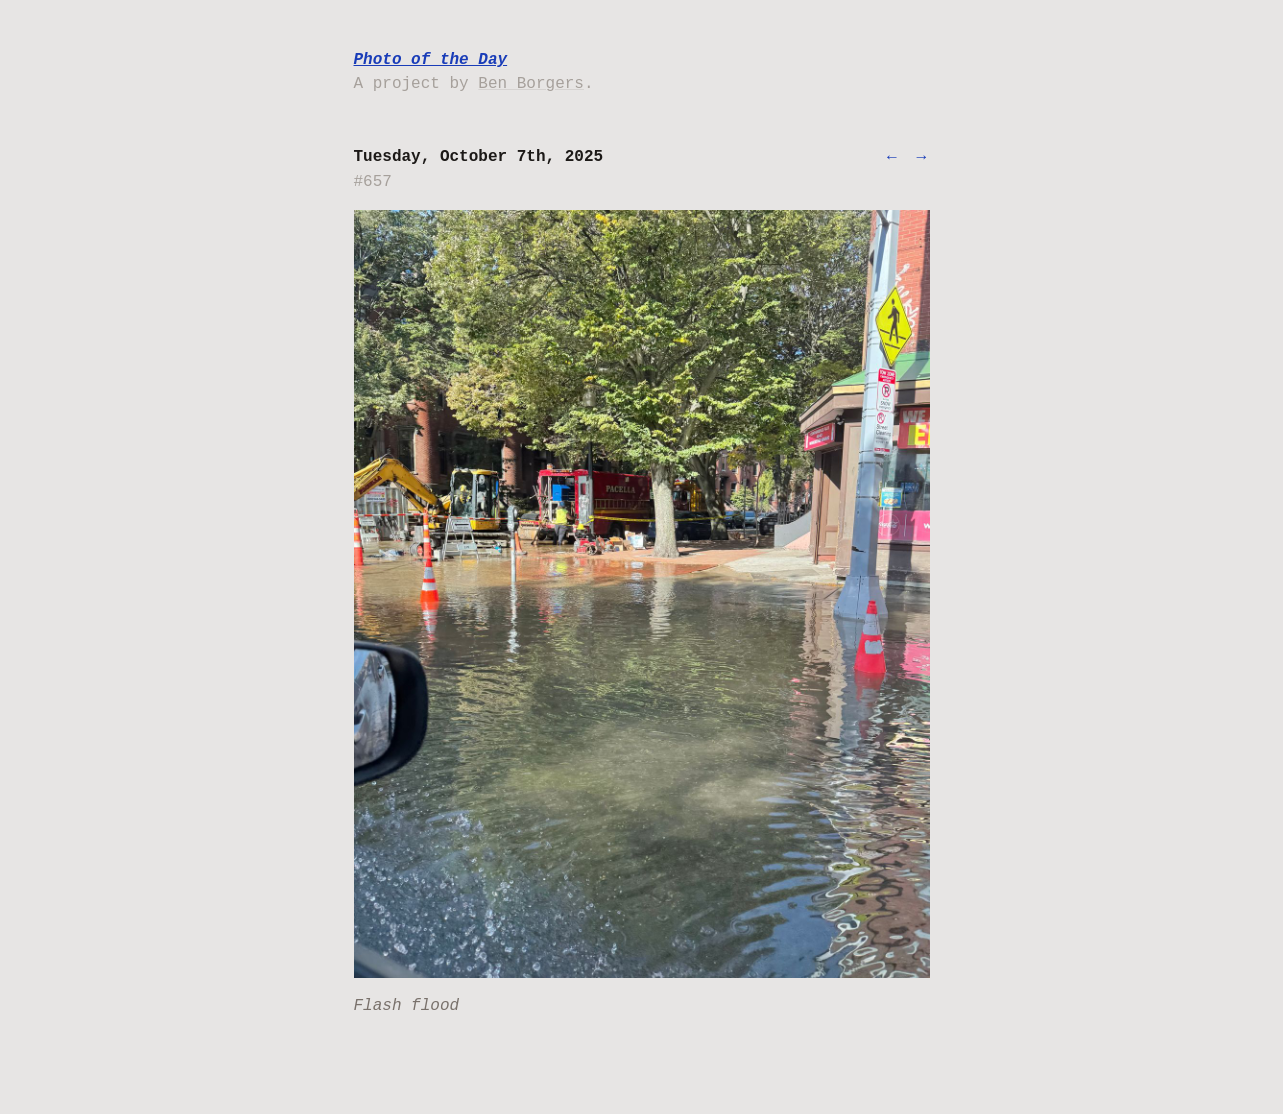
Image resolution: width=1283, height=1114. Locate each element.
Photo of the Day (431, 60)
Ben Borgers (531, 84)
